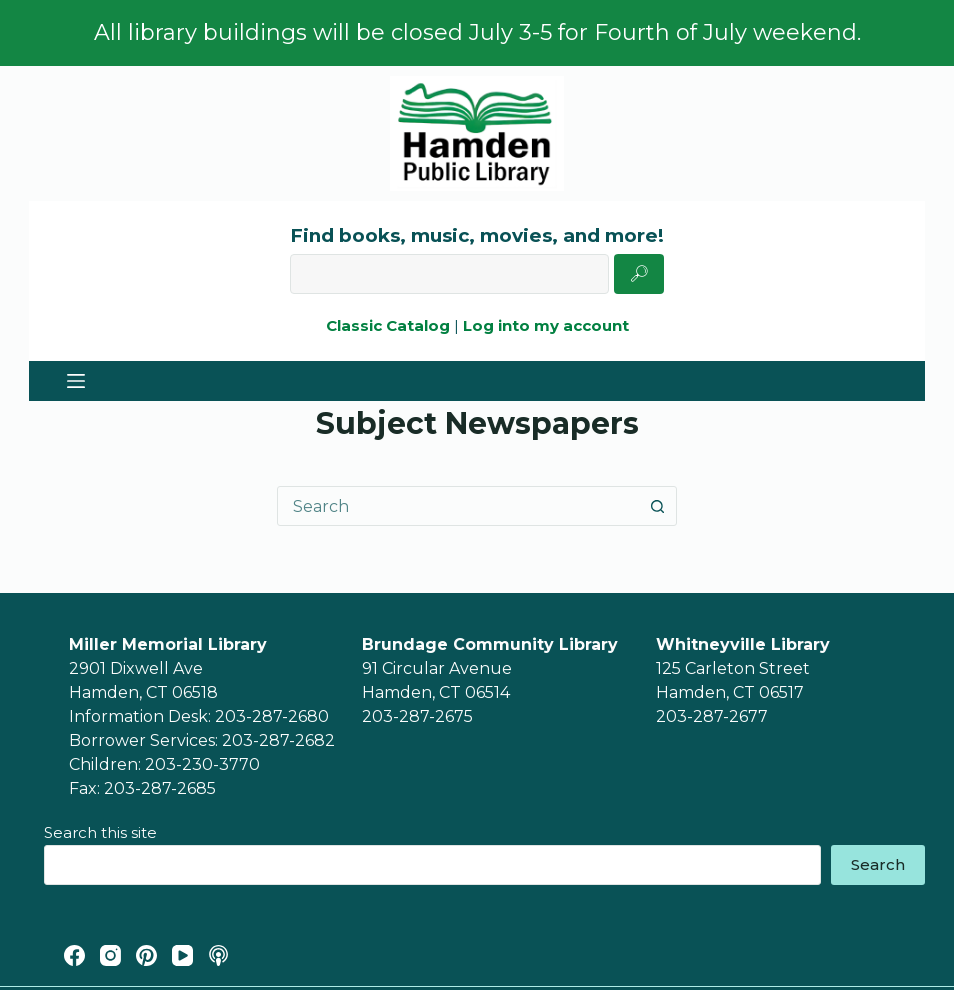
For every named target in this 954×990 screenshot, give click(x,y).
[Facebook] (74, 955)
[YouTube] (182, 955)
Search (878, 864)
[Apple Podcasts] (218, 955)
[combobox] (458, 506)
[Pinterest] (146, 955)
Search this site (100, 832)
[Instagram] (110, 955)
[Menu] (76, 381)
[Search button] (657, 506)
